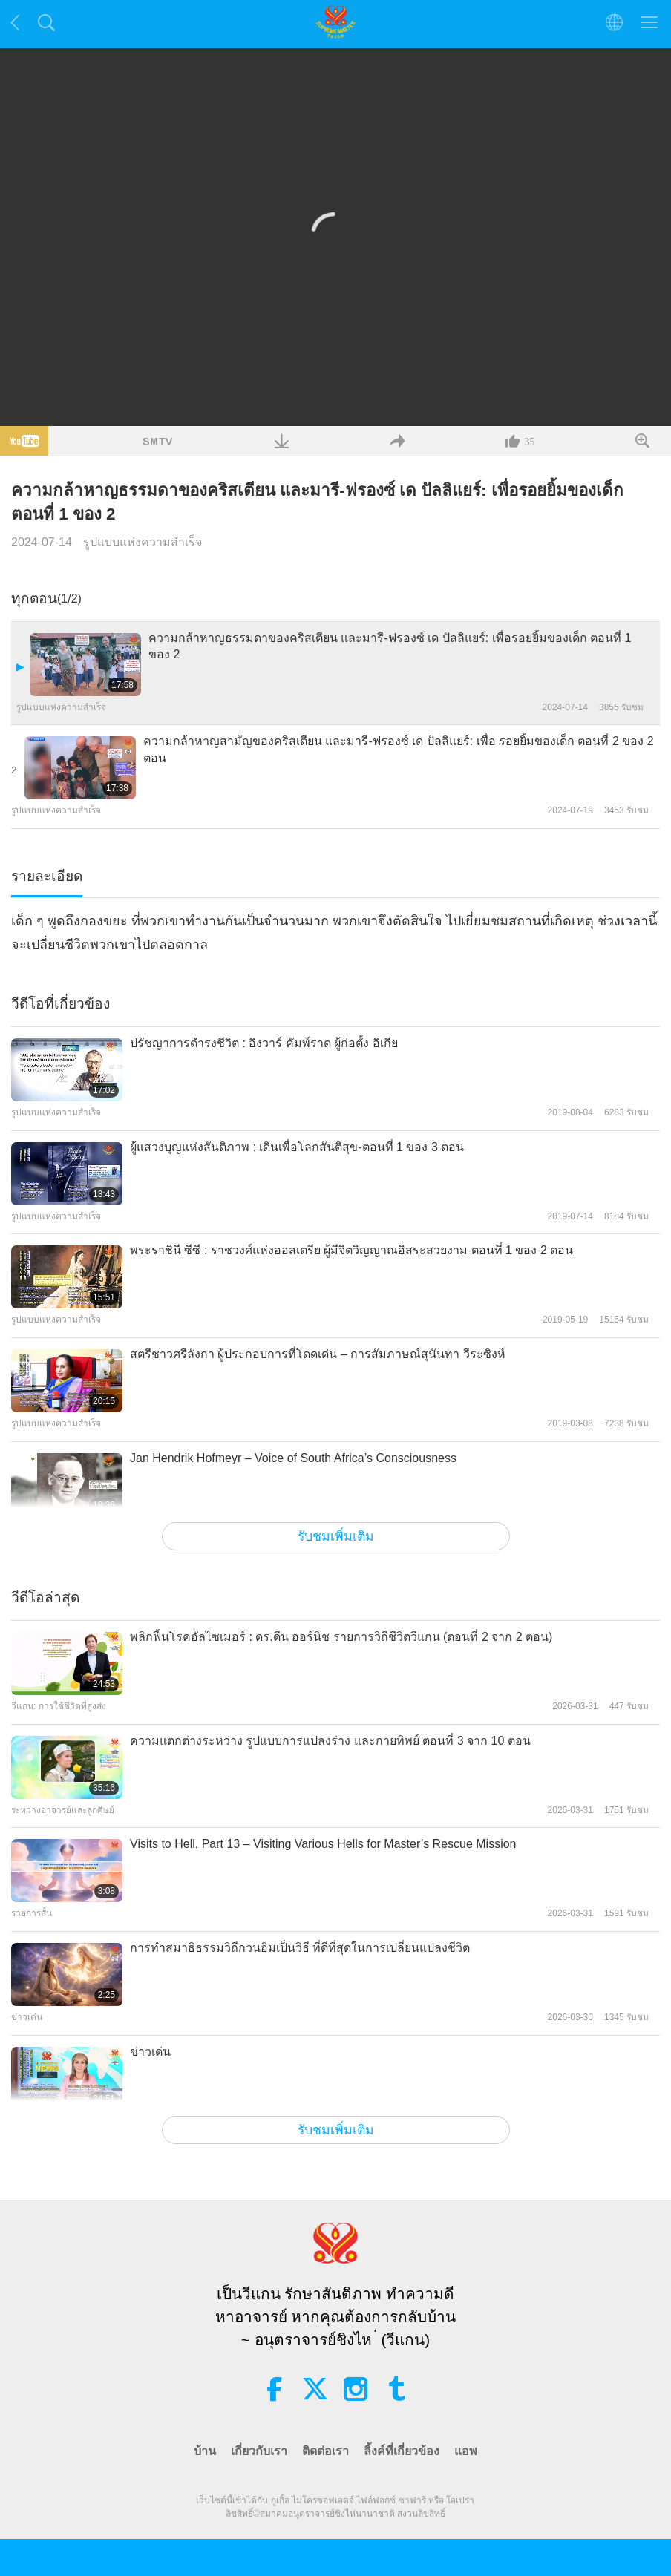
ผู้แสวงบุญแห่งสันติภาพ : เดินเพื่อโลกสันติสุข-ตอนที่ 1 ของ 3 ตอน (297, 1147)
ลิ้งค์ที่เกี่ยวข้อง (401, 2451)
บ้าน (205, 2451)
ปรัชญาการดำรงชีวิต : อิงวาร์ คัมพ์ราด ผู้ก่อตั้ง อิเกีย (264, 1043)
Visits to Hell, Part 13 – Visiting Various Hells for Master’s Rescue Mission (323, 1844)
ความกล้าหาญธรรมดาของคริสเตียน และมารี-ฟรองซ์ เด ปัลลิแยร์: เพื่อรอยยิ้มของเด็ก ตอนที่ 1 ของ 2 (389, 646)
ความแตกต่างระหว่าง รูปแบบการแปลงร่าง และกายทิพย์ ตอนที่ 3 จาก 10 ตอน (330, 1740)
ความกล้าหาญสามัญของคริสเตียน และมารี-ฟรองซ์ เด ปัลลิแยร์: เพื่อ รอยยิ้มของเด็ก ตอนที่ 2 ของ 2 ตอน (398, 749)
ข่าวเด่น (150, 2051)
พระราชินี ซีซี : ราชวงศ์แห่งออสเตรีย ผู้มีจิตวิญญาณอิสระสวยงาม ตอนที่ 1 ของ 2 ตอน (351, 1250)
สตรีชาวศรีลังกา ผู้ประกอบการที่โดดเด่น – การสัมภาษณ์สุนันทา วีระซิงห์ (317, 1354)
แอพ (465, 2451)
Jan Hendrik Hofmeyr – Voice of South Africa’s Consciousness (293, 1458)
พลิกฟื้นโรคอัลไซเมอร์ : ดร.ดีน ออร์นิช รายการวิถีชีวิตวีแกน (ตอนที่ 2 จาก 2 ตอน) (341, 1637)
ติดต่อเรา (325, 2451)
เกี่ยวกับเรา (259, 2451)
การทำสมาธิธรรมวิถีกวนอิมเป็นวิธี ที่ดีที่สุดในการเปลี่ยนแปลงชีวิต (300, 1947)
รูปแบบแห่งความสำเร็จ (142, 542)
